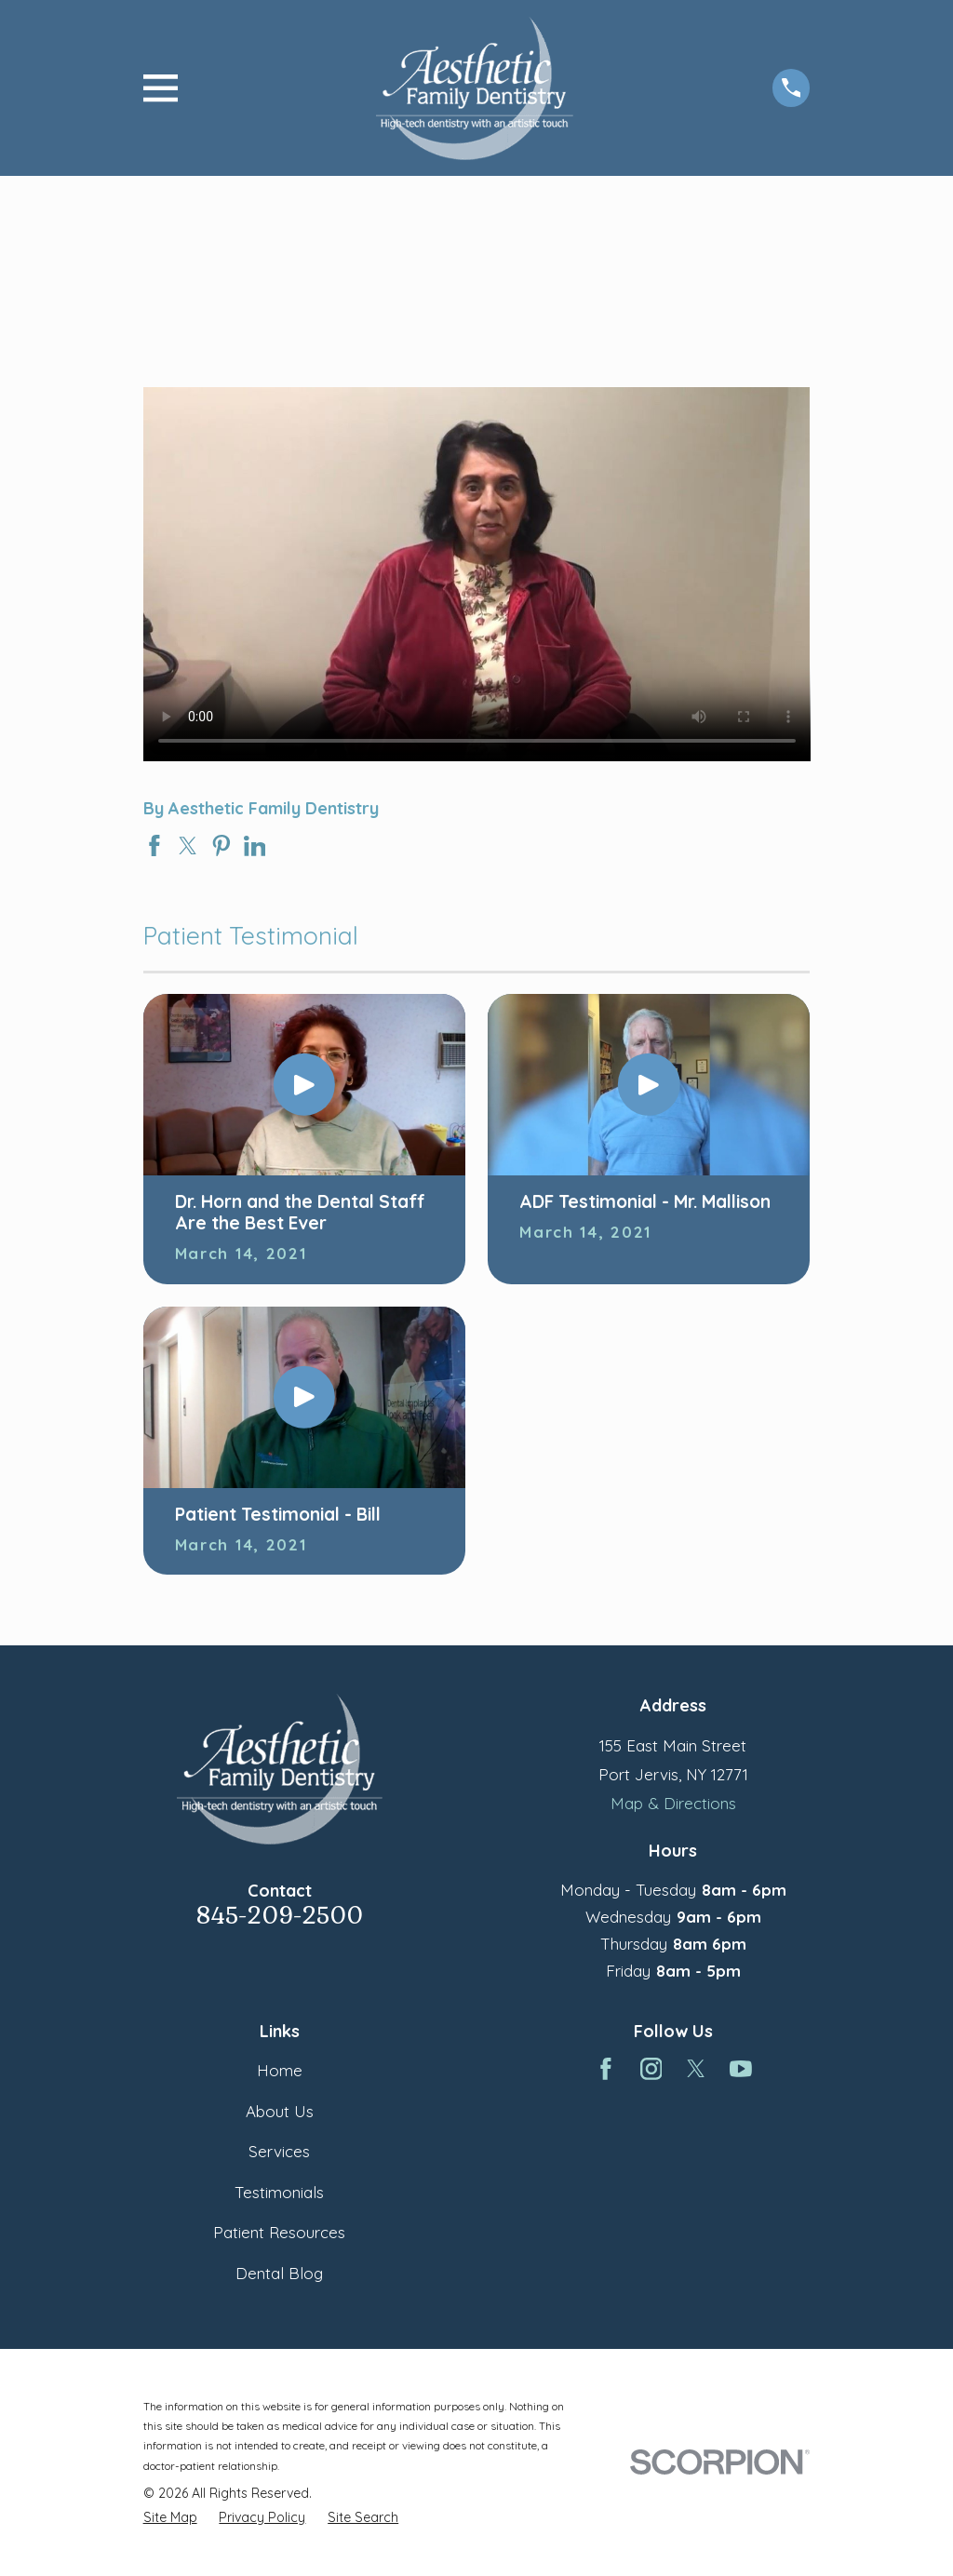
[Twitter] (696, 2069)
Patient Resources (279, 2232)
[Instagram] (651, 2069)
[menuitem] (170, 2517)
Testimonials (279, 2192)
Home (279, 2070)
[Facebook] (606, 2069)
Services (279, 2151)
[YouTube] (741, 2069)
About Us (280, 2111)
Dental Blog (279, 2273)
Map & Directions (673, 1803)
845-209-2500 (279, 1915)
